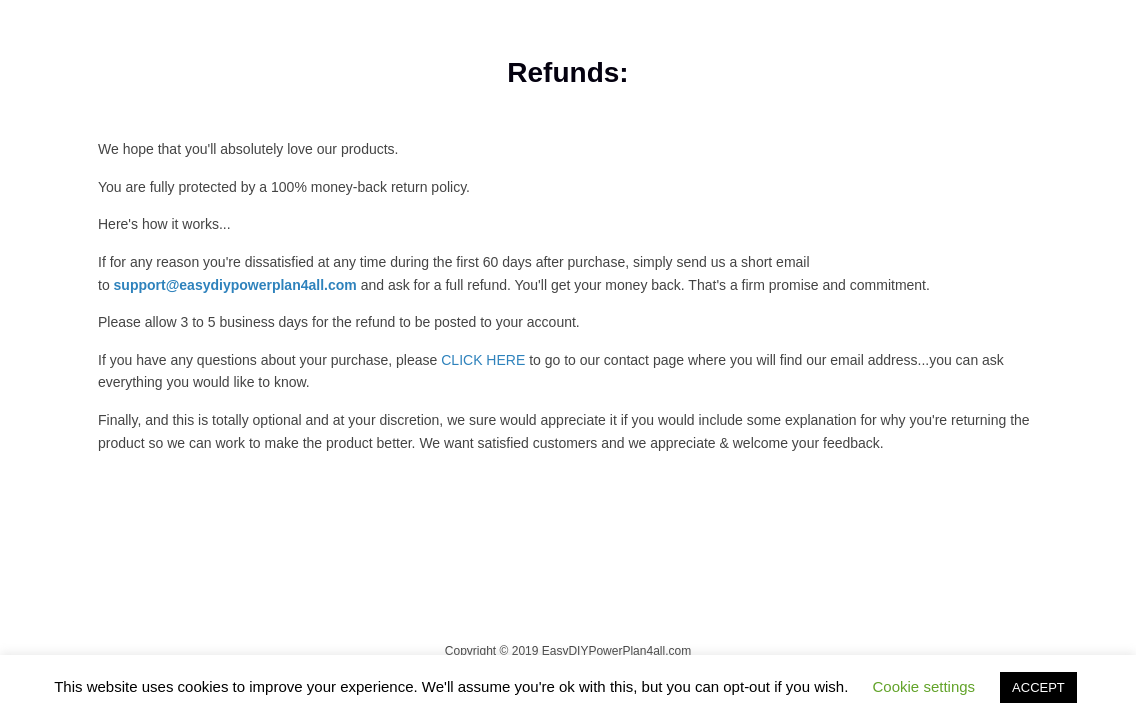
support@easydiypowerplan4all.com (235, 285)
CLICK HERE (485, 360)
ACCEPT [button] (1038, 687)
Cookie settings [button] (924, 686)
